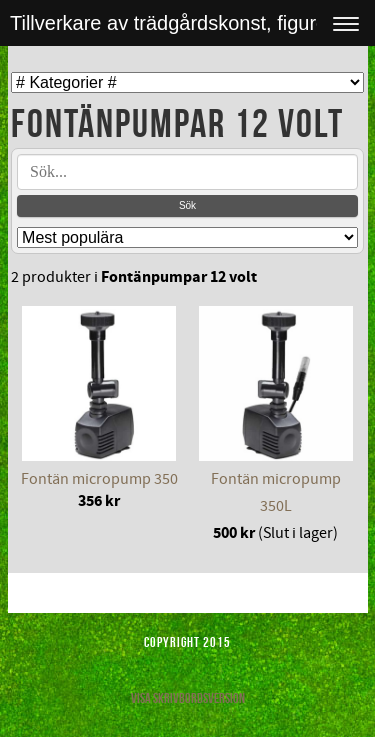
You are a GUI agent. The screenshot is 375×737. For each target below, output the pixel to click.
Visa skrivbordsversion (188, 698)
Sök (187, 205)
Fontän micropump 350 (99, 479)
